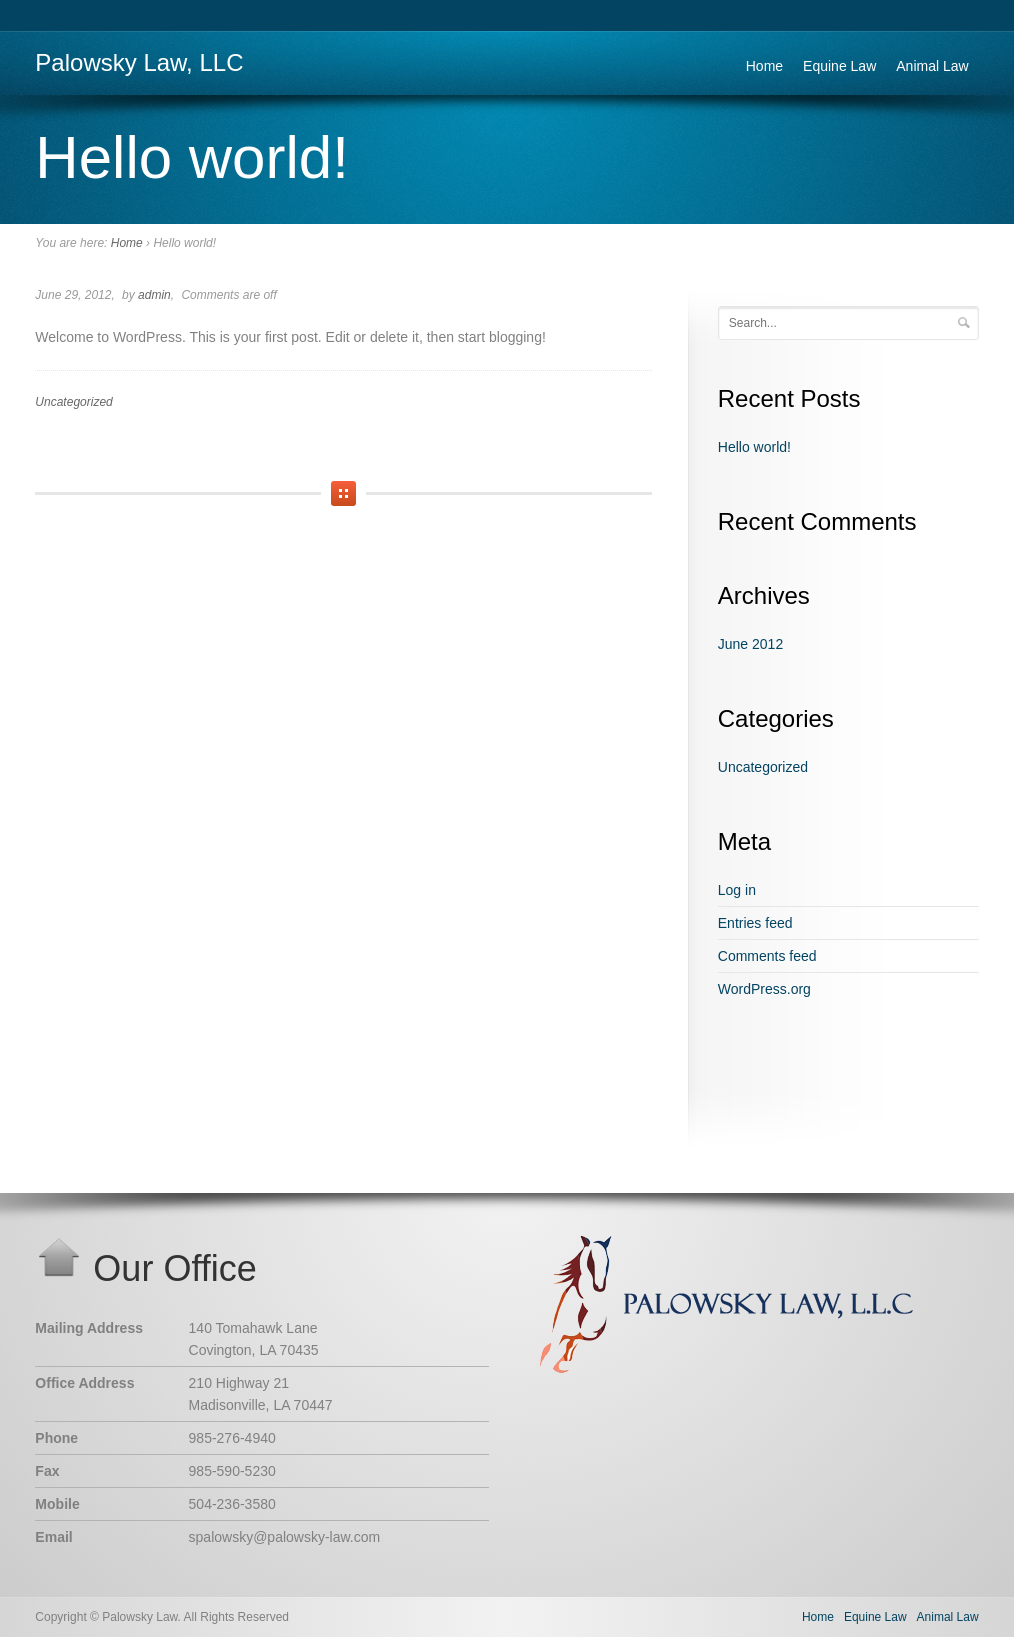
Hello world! (754, 447)
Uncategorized (73, 402)
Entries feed (755, 923)
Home (764, 66)
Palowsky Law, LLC (139, 62)
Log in (737, 890)
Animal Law (932, 66)
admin (154, 295)
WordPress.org (764, 989)
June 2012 (750, 644)
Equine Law (839, 66)
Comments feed (767, 956)
